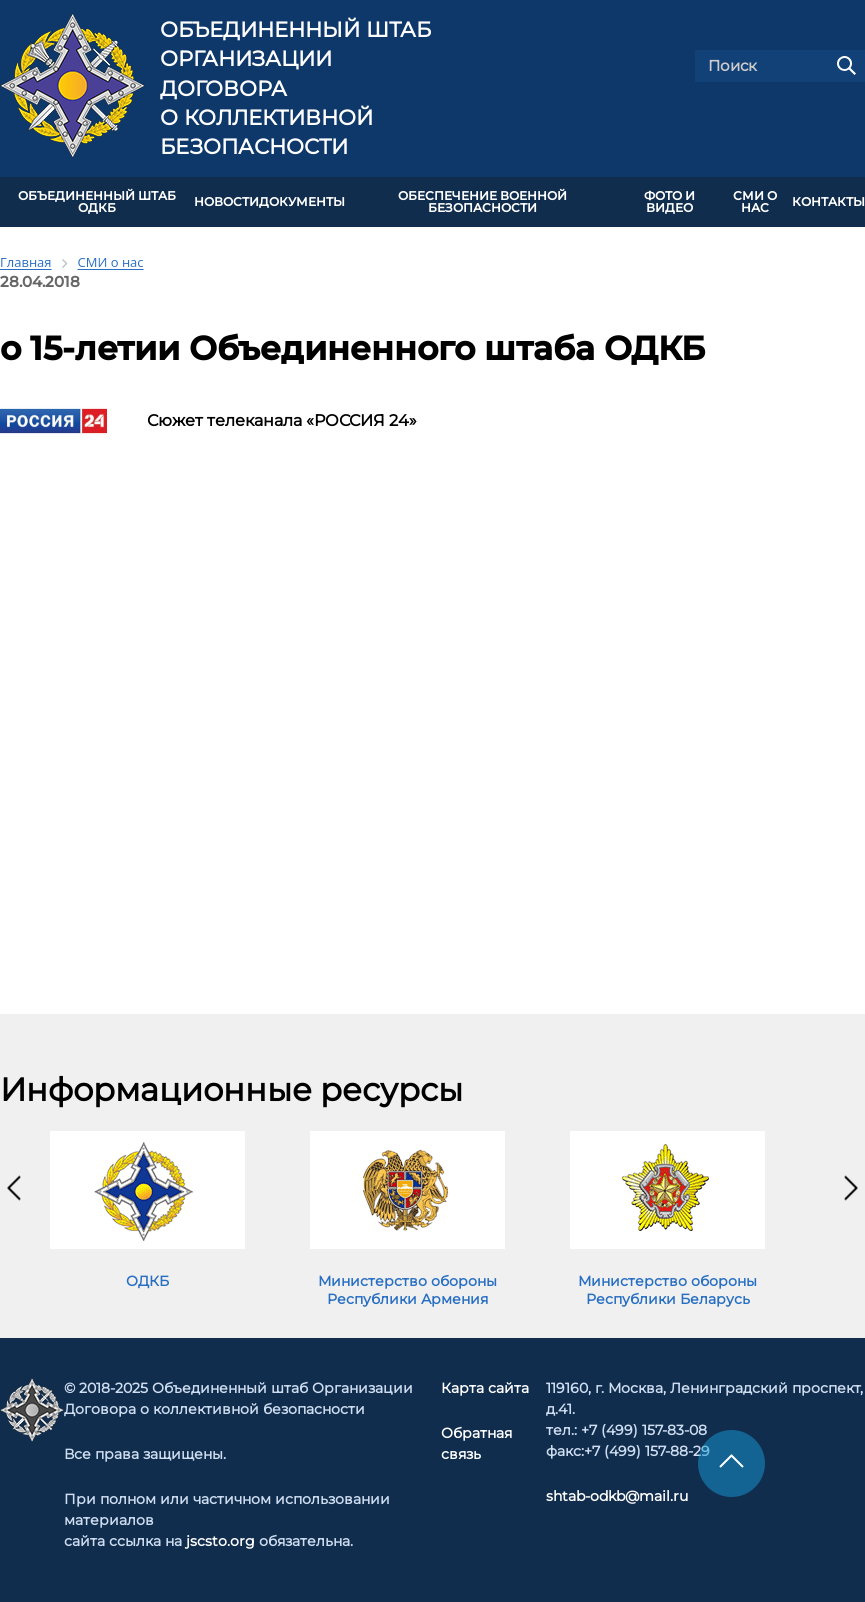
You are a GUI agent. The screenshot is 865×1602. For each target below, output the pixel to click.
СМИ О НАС (755, 202)
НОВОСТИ (226, 202)
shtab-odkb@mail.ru (617, 1496)
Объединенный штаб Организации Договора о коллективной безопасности (295, 88)
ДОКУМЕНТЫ (302, 202)
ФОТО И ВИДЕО (669, 202)
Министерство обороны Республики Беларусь (667, 1290)
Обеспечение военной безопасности (482, 202)
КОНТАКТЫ (828, 202)
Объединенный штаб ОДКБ (97, 202)
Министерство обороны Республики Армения (407, 1290)
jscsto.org (220, 1541)
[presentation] (14, 1188)
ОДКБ (147, 1281)
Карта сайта (485, 1388)
